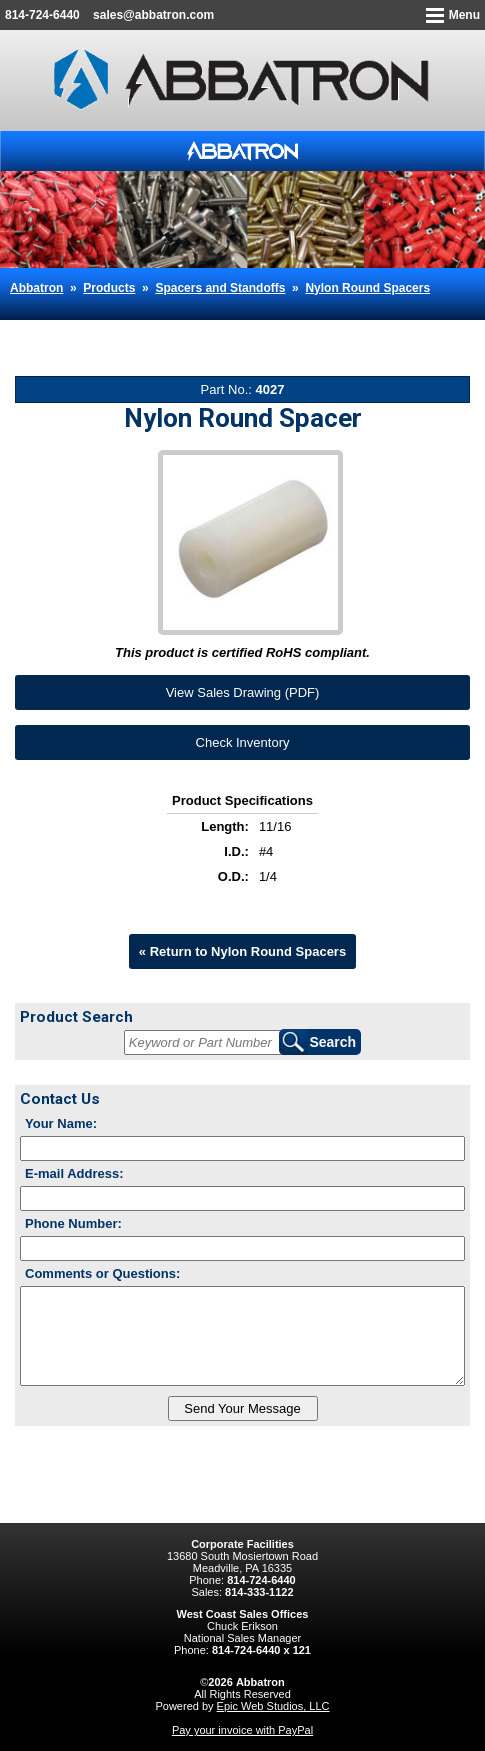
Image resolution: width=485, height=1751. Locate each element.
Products (109, 288)
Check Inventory (243, 742)
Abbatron (36, 288)
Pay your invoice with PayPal (242, 1730)
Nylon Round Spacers (367, 288)
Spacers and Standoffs (220, 288)
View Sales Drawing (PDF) (243, 692)
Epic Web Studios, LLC (273, 1706)
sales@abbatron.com (153, 15)
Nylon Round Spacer (89, 328)
